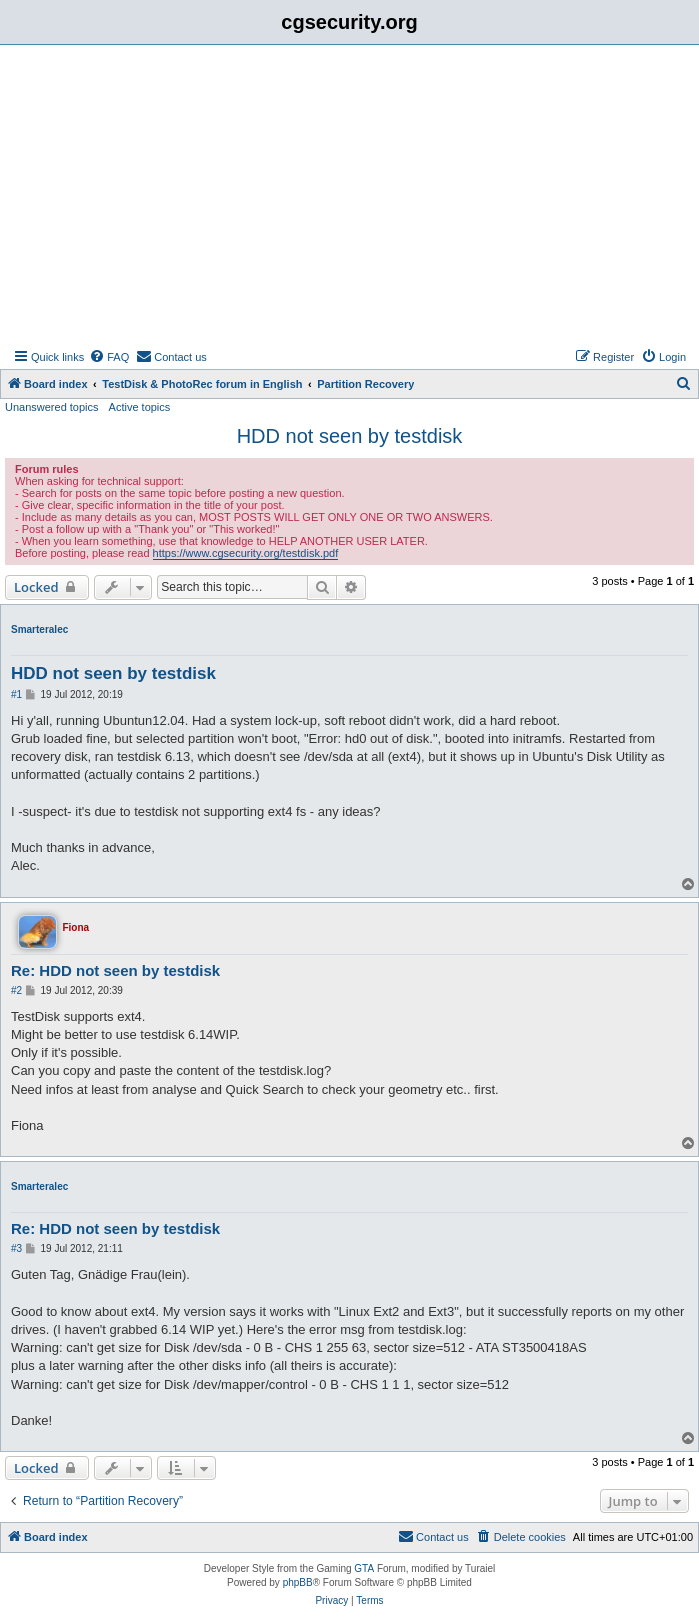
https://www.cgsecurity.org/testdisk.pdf (246, 553)
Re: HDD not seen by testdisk (115, 970)
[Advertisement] (349, 195)
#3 (16, 1248)
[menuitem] (109, 357)
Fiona (75, 927)
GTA (364, 1568)
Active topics (140, 407)
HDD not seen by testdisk (350, 436)
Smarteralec (39, 629)
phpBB (298, 1582)
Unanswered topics (52, 407)
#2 (16, 990)
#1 (16, 694)
